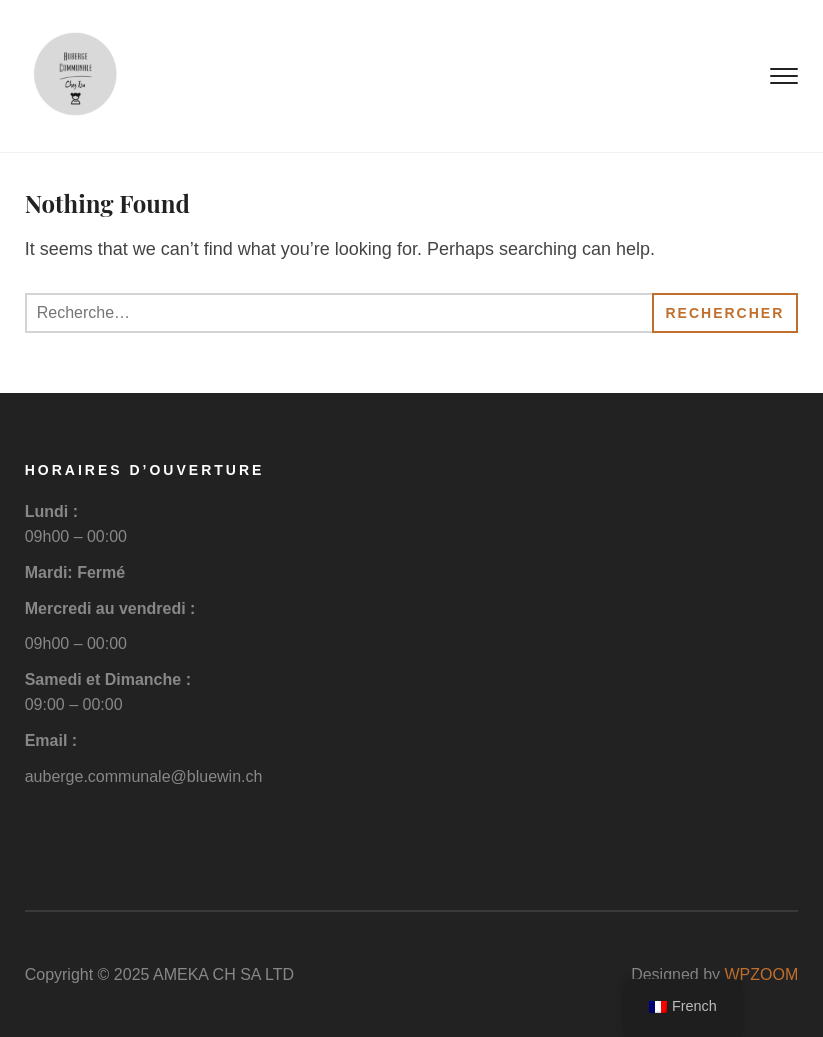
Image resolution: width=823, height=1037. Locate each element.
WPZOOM (762, 974)
